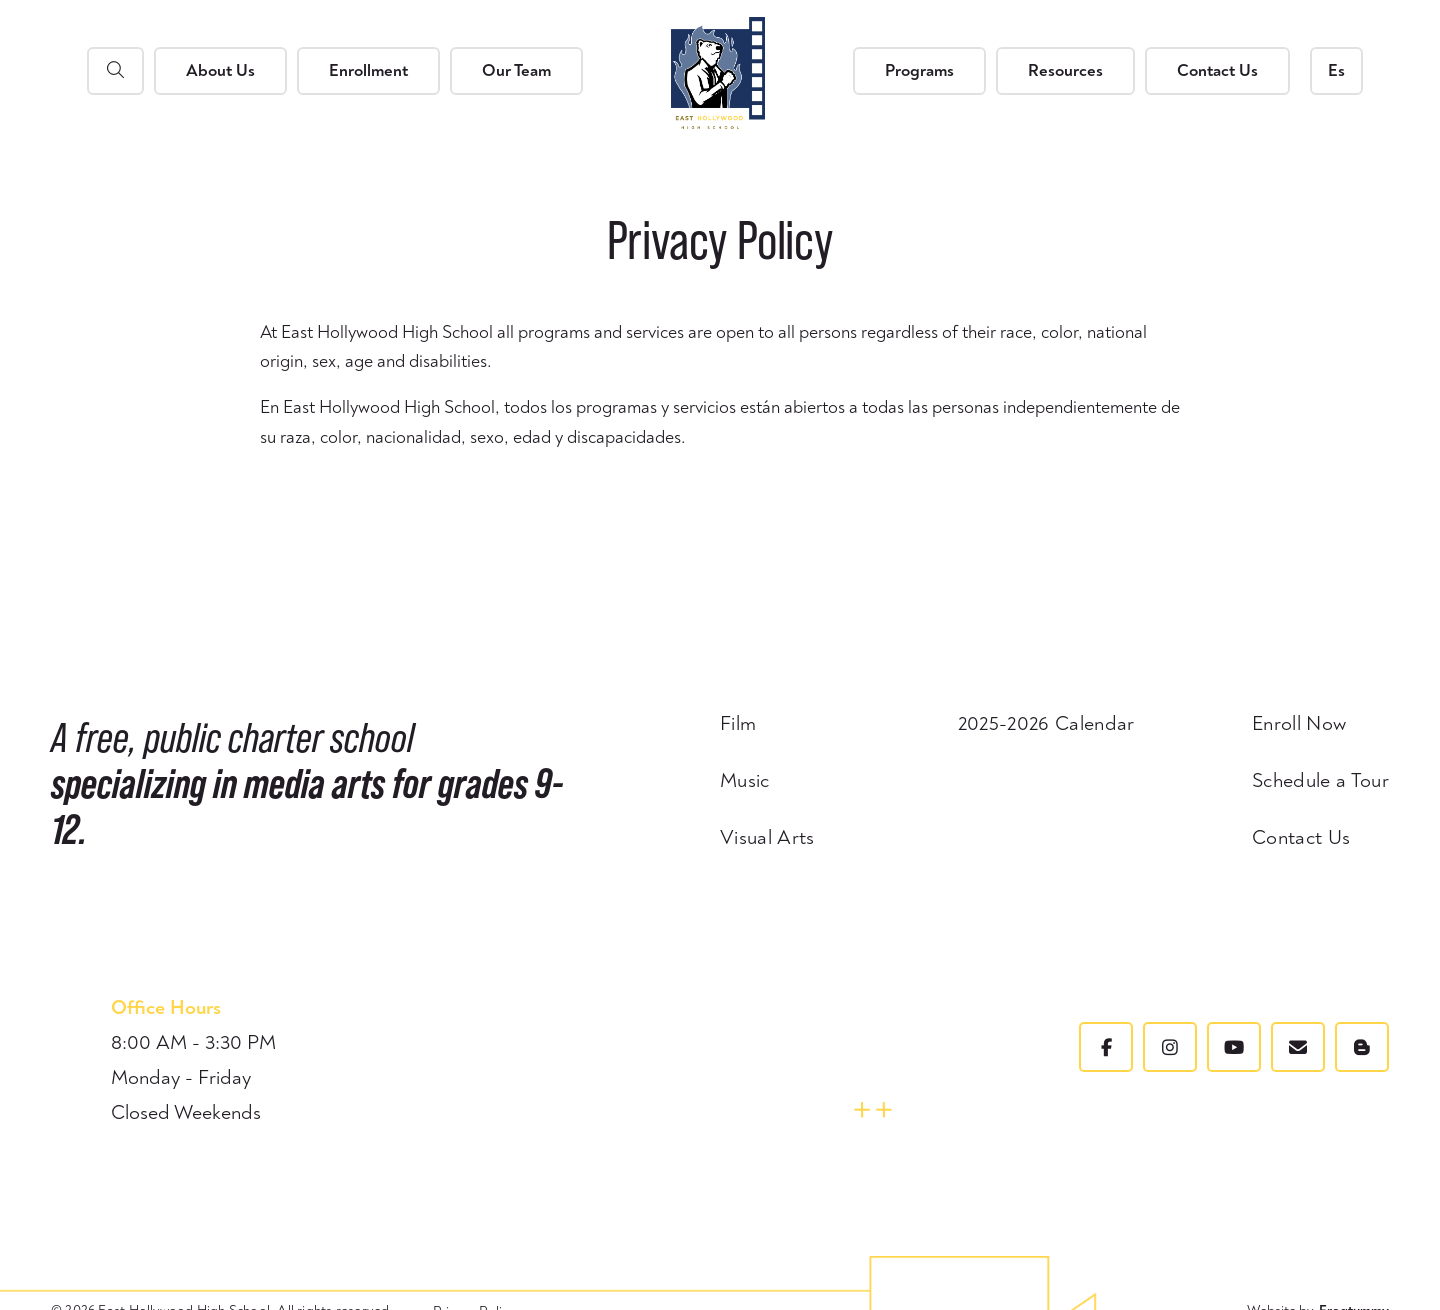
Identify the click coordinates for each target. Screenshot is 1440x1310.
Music (745, 781)
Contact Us (1217, 70)
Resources (1065, 70)
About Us (220, 70)
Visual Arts (767, 838)
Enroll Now (1299, 724)
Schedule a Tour (1320, 781)
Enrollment (368, 70)
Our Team (516, 70)
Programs (919, 70)
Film (738, 724)
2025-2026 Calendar (1046, 724)
